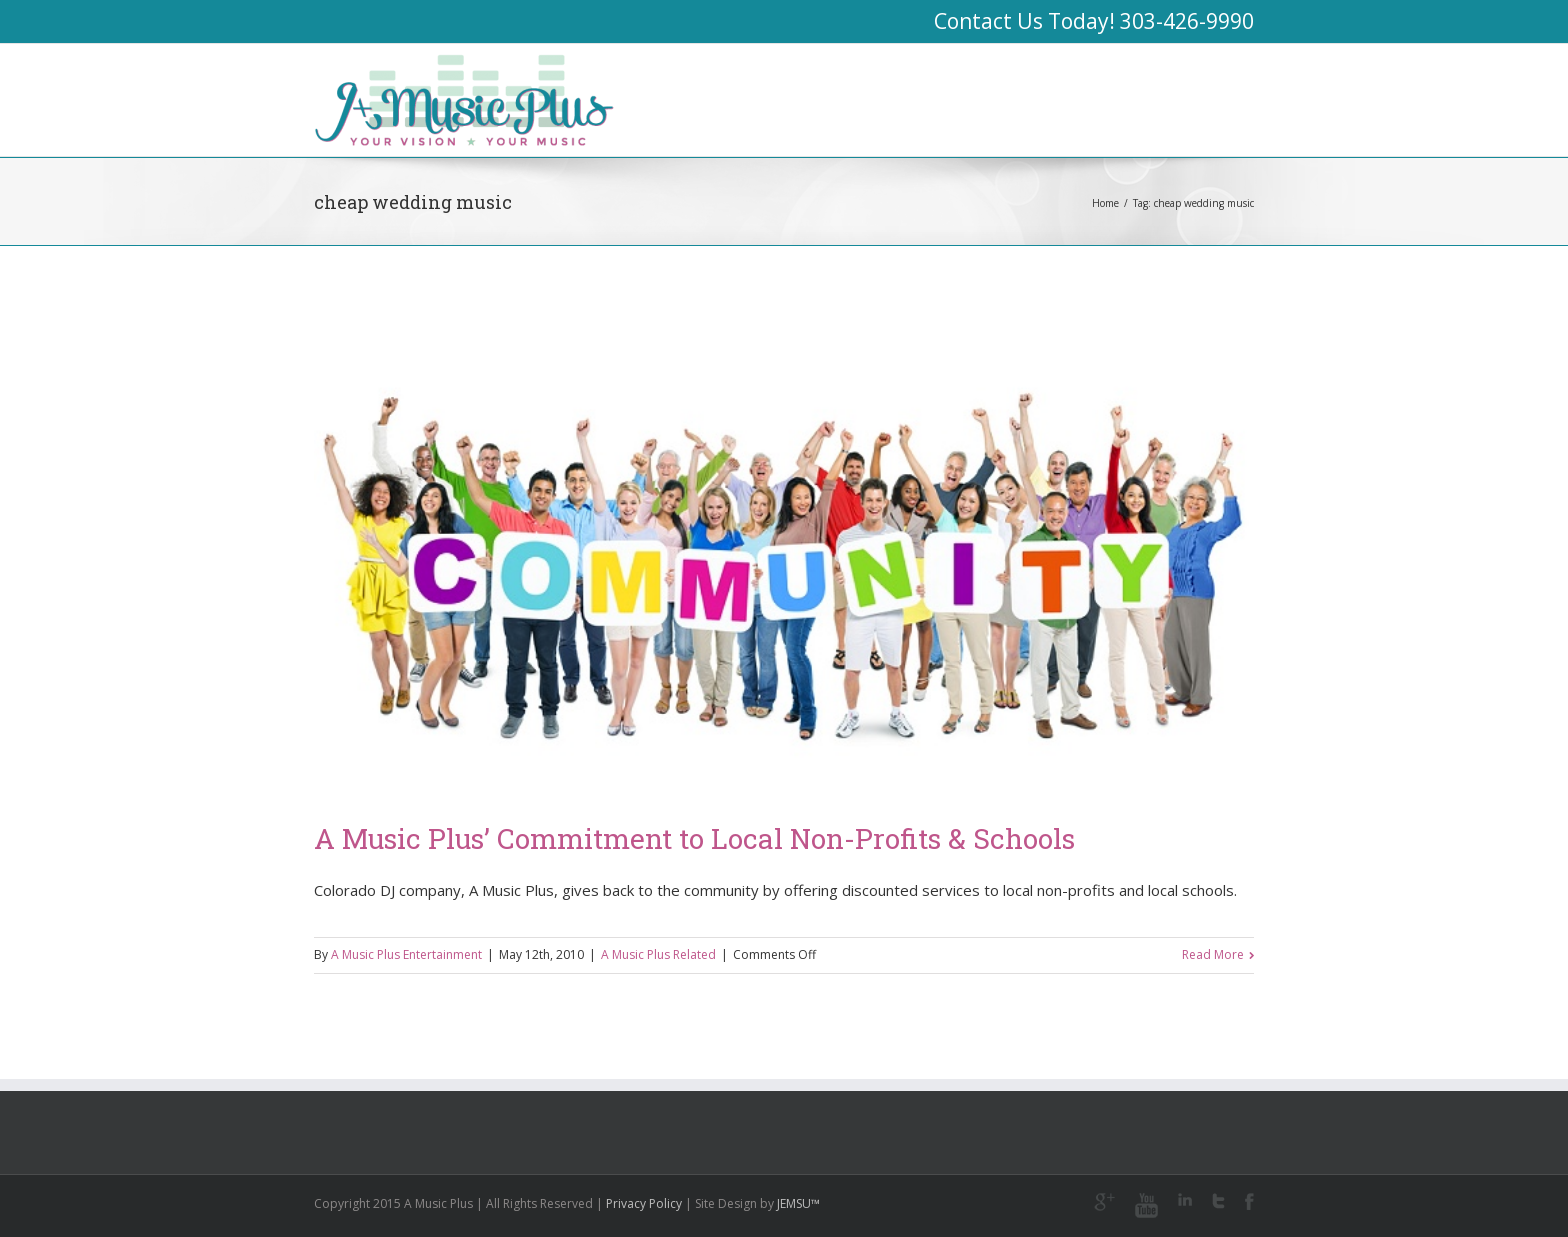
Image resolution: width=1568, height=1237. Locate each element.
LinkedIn (1185, 1199)
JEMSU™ (798, 1203)
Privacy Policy (644, 1203)
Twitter (1218, 1201)
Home (1105, 203)
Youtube (1146, 1205)
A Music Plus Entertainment (406, 954)
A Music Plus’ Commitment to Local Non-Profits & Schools (694, 838)
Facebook (1249, 1201)
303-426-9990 (1187, 21)
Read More (1213, 954)
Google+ (1104, 1202)
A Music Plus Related (658, 954)
